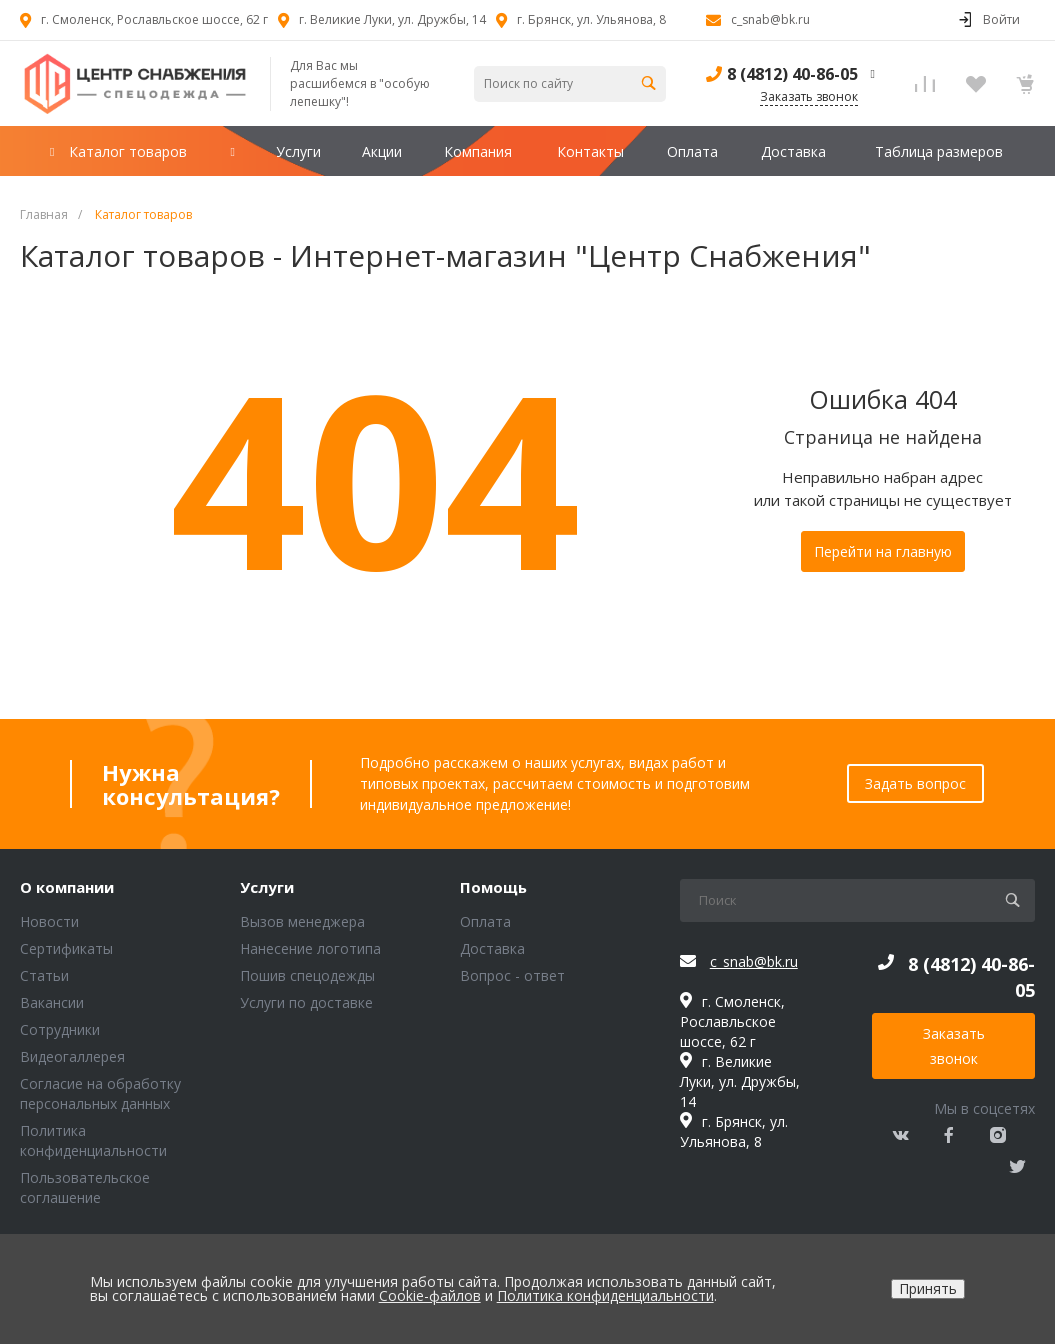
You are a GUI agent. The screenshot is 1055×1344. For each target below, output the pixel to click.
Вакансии (52, 1002)
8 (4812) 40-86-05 (792, 74)
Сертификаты (66, 948)
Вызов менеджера (302, 921)
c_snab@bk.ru (770, 19)
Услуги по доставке (306, 1002)
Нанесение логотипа (310, 948)
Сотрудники (60, 1029)
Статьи (44, 975)
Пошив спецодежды (307, 975)
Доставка (492, 948)
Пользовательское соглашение (85, 1187)
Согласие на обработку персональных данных (100, 1093)
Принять (928, 1288)
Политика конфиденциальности (93, 1140)
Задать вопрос (915, 783)
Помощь (493, 888)
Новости (49, 921)
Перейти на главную (883, 551)
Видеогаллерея (72, 1056)
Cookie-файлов (430, 1295)
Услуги (267, 888)
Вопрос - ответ (512, 975)
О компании (67, 888)
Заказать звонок (954, 1046)
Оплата (485, 921)
